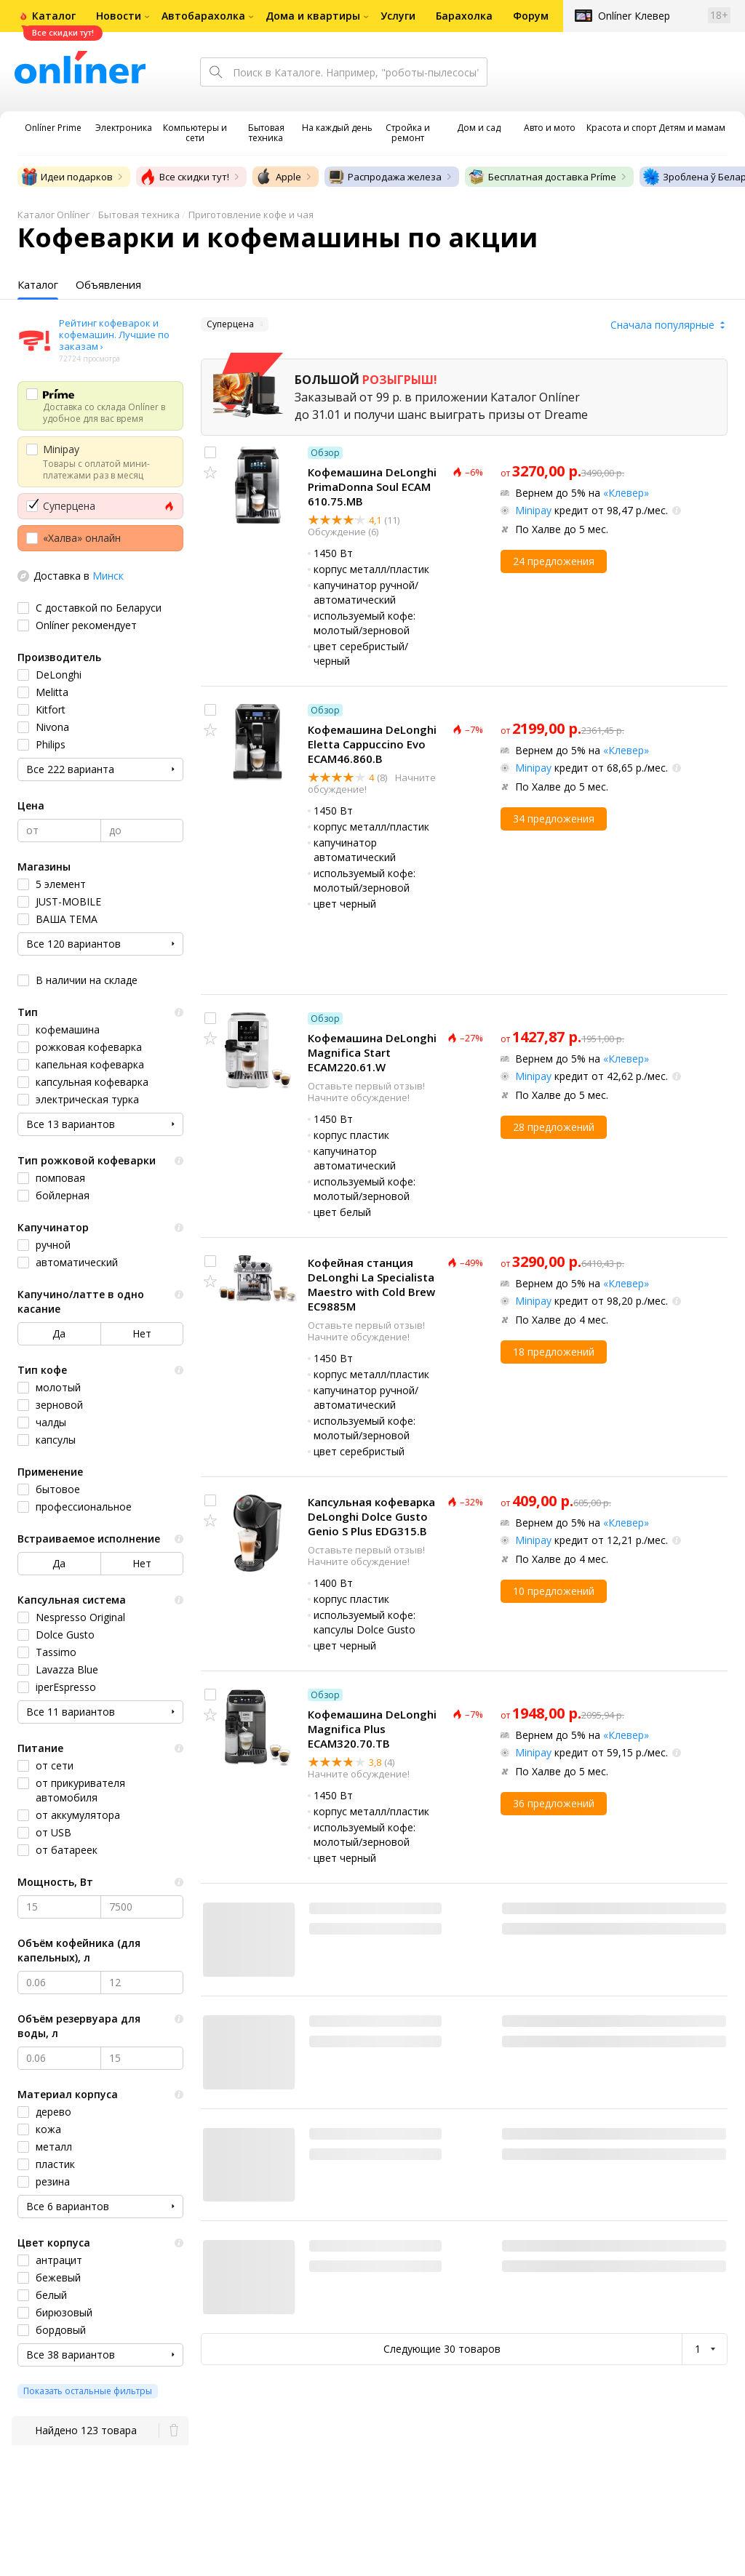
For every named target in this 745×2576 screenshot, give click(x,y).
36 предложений (553, 1803)
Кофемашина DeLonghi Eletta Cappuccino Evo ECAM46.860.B (372, 744)
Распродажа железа (384, 176)
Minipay (533, 510)
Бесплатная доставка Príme (542, 176)
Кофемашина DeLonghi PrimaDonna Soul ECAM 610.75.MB (372, 486)
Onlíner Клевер (634, 16)
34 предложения (553, 818)
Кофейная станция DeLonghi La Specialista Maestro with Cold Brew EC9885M (371, 1284)
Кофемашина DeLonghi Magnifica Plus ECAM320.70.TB (372, 1729)
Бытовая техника (139, 214)
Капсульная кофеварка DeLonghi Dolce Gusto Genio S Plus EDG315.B (371, 1516)
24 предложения (553, 561)
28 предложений (553, 1127)
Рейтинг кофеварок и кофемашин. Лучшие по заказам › (114, 334)
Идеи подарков (66, 176)
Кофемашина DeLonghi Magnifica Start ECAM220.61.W (372, 1052)
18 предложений (553, 1352)
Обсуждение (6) (343, 531)
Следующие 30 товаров (442, 2349)
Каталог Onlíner (53, 214)
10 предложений (553, 1591)
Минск (108, 576)
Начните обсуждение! (359, 1097)
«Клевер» (626, 493)
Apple (278, 176)
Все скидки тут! (184, 176)
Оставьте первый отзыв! (366, 1085)
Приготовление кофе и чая (251, 214)
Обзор (325, 453)
